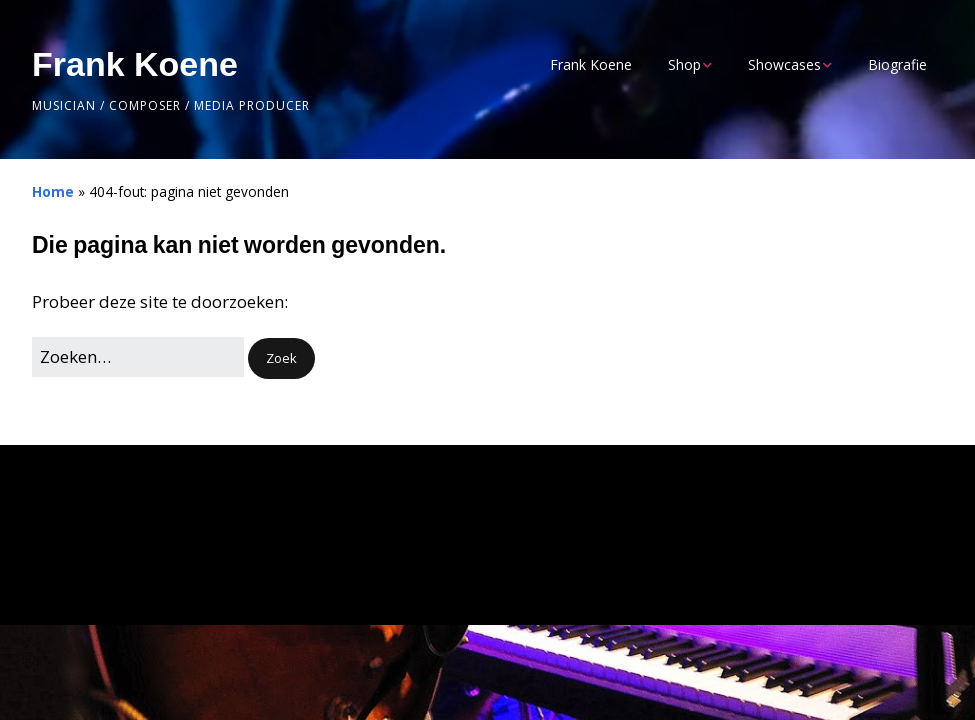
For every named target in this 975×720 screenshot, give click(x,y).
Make (135, 570)
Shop (684, 64)
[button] (281, 358)
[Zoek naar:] (138, 356)
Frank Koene (135, 64)
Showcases (784, 64)
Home (53, 191)
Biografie (897, 64)
